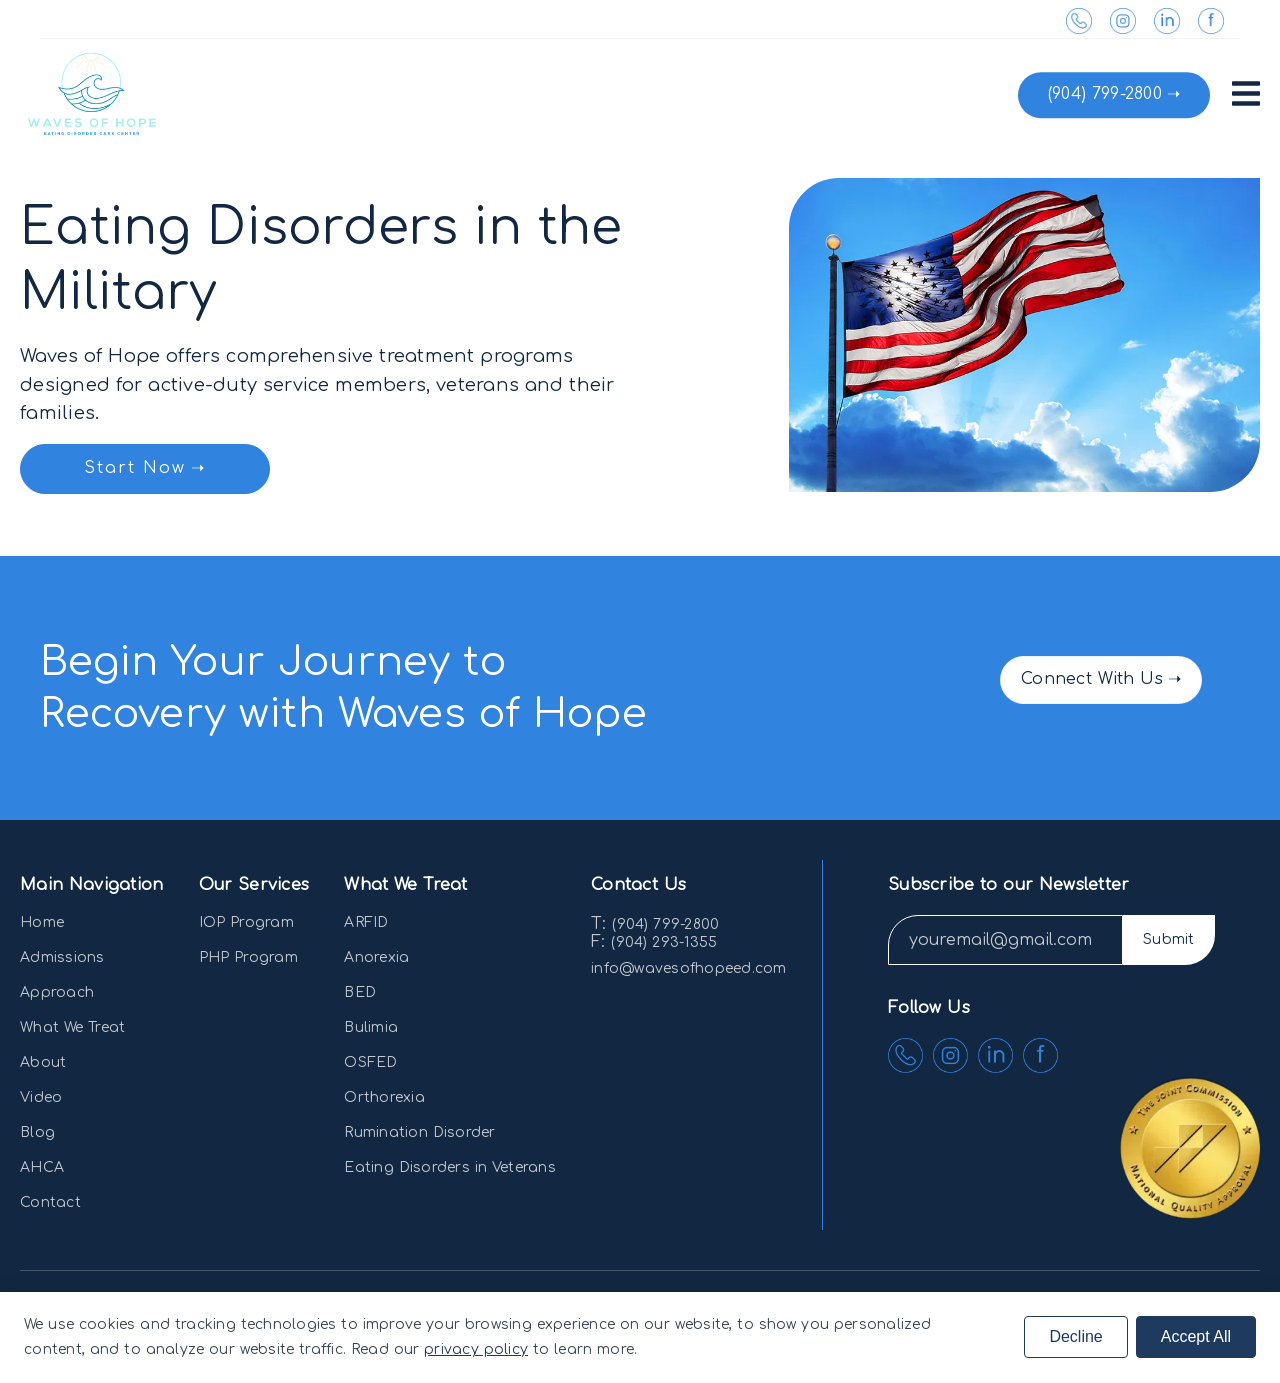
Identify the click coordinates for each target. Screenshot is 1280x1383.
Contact (50, 1202)
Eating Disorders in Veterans (450, 1167)
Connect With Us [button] (1092, 679)
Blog (37, 1132)
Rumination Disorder (419, 1132)
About (43, 1062)
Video (41, 1097)
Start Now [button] (135, 468)
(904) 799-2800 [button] (1105, 94)
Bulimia (371, 1027)
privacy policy (476, 1349)
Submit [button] (1169, 939)
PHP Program (248, 957)
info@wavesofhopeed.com (689, 968)
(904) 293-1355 (664, 942)
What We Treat (72, 1027)
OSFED (370, 1062)
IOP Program (246, 922)
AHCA (42, 1167)
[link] (1087, 28)
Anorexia (376, 957)
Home (42, 922)
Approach (57, 992)
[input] (1005, 940)
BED (360, 992)
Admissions (62, 957)
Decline (1075, 1336)
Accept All (1196, 1336)
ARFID (366, 922)
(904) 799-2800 (665, 924)
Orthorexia (384, 1097)
